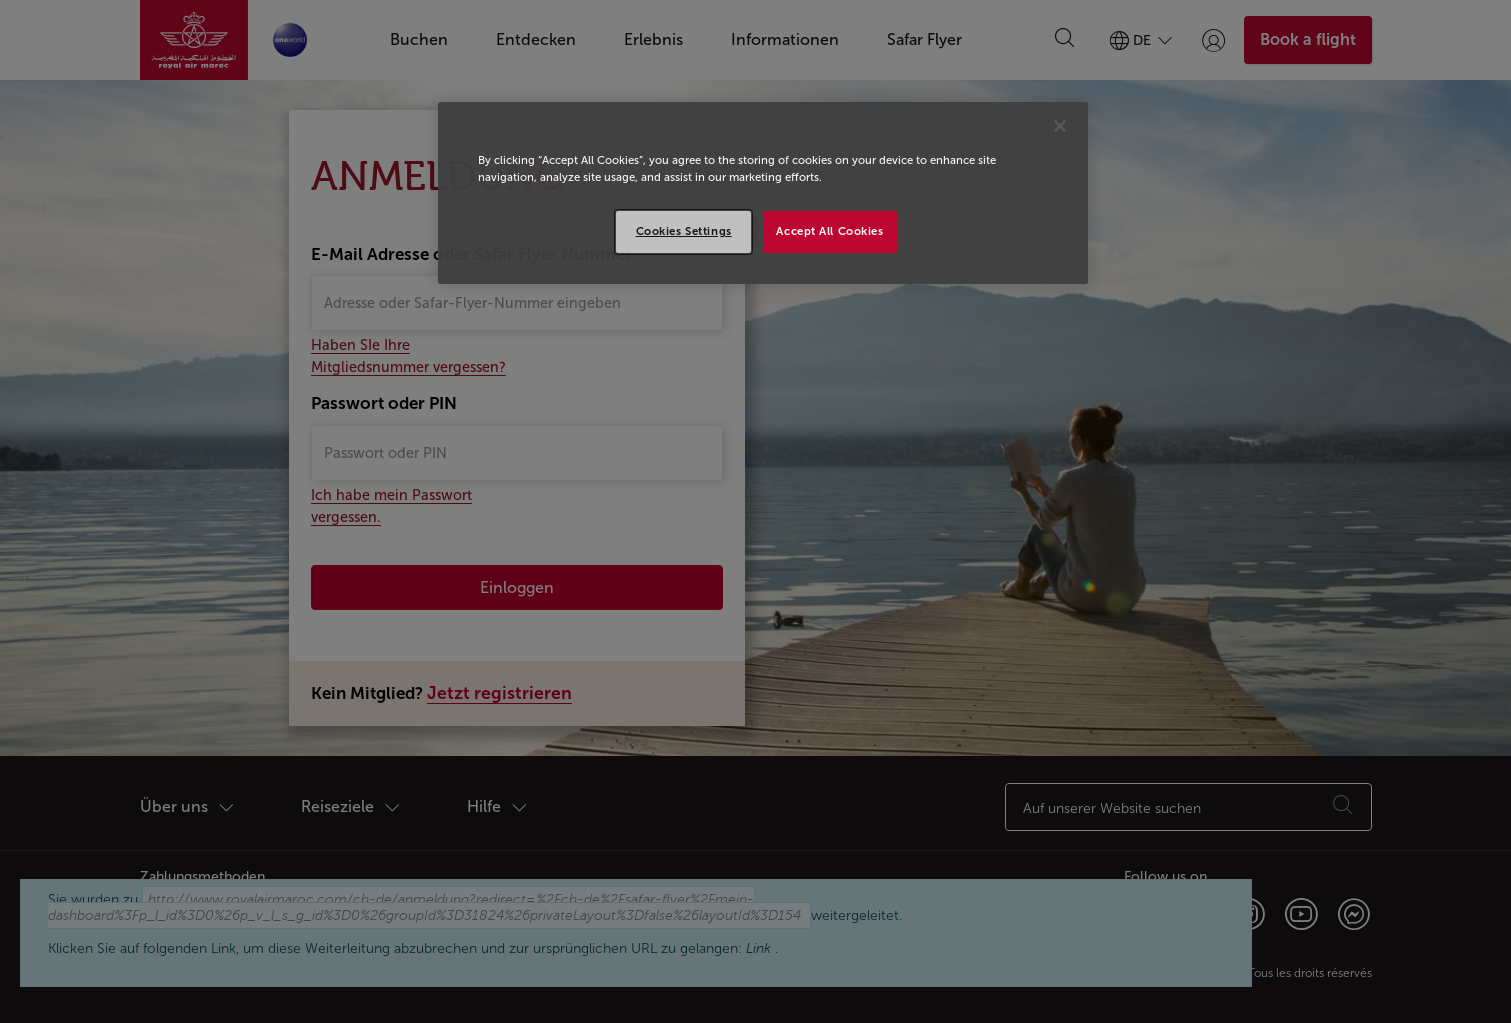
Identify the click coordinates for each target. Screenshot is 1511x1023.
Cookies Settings (684, 231)
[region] (763, 193)
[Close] (1060, 126)
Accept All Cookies (829, 231)
